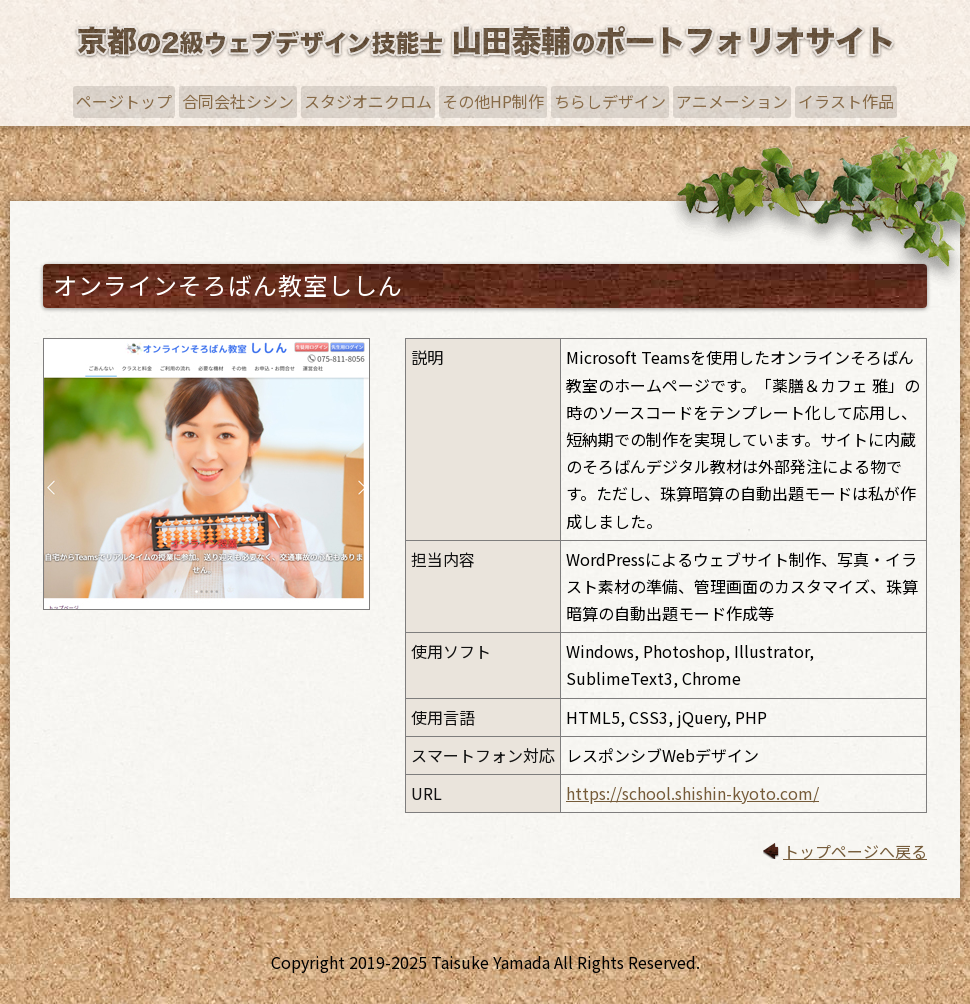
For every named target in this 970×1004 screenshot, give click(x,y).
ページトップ (124, 101)
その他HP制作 (493, 101)
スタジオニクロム (368, 101)
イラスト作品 (846, 101)
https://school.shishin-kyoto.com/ (692, 793)
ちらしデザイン (610, 101)
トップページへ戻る (855, 851)
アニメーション (732, 101)
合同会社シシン (238, 101)
